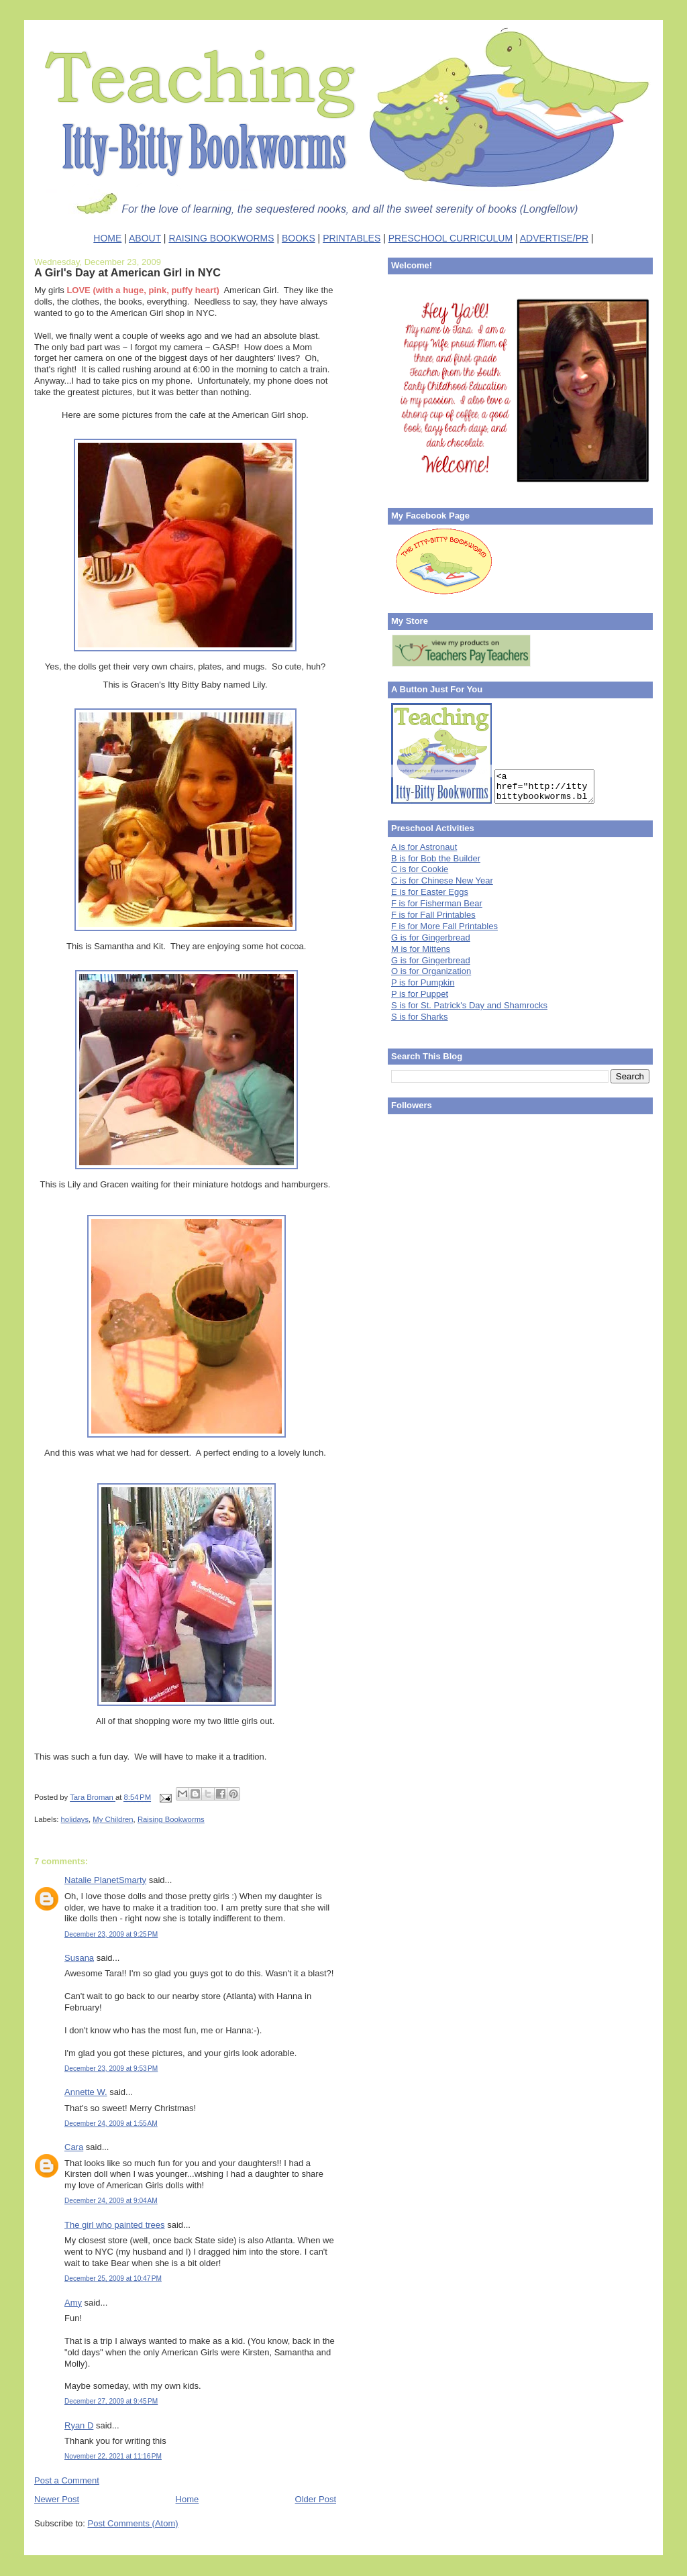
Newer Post (56, 2499)
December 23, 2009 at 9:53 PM (111, 2068)
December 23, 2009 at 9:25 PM (111, 1934)
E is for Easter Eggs (429, 892)
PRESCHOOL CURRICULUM (450, 238)
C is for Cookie (419, 869)
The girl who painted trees (114, 2225)
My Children (113, 1819)
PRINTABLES (351, 238)
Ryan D (78, 2425)
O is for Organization (431, 971)
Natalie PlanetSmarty (105, 1880)
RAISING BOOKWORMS (221, 238)
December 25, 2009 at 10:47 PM (113, 2278)
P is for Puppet (419, 994)
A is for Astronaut (424, 847)
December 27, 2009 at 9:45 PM (111, 2401)
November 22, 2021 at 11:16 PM (113, 2456)
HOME (107, 238)
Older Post (315, 2499)
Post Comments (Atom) (133, 2523)
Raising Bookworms (171, 1819)
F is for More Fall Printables (444, 926)
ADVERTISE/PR (554, 238)
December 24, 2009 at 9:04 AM (111, 2200)
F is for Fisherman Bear (436, 903)
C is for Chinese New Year (442, 880)
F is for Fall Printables (433, 915)
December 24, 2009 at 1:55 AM (111, 2123)
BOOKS (298, 238)
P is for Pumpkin (422, 982)
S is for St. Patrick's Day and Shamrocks (469, 1005)
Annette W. (85, 2092)
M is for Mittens (420, 949)
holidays (75, 1819)
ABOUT (145, 238)
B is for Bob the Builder (435, 858)
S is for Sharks (419, 1017)
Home (187, 2499)
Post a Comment (66, 2480)
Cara (73, 2147)
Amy (73, 2303)
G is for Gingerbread (430, 937)
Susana (79, 1958)
